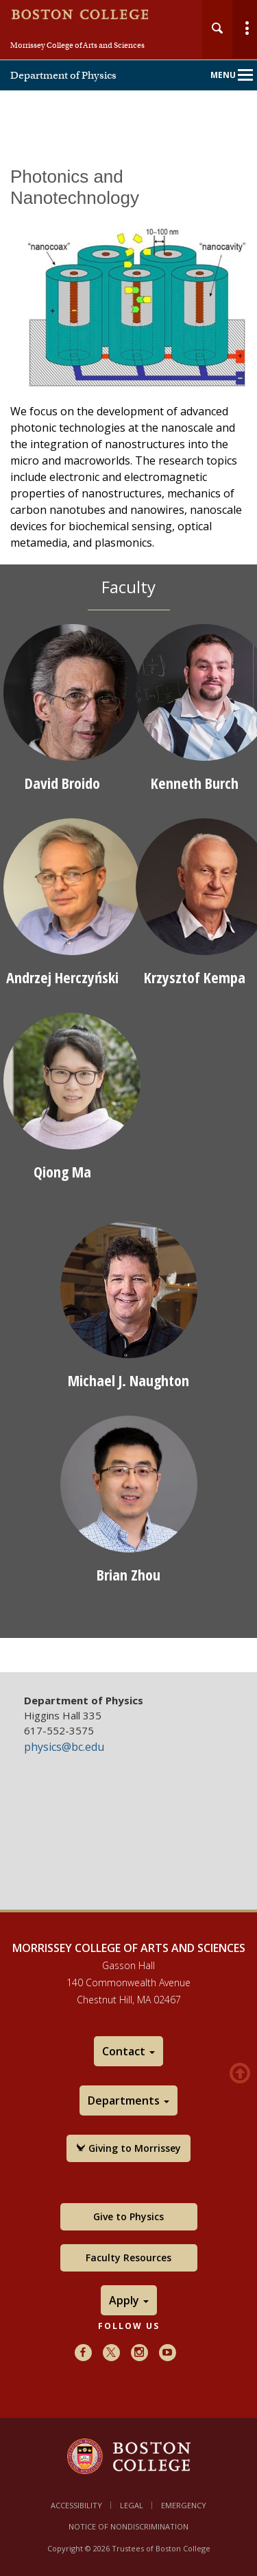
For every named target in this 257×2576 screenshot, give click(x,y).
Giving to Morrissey (128, 2148)
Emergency (183, 2505)
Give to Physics (128, 2216)
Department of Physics (63, 75)
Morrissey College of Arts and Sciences (77, 45)
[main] (128, 910)
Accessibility (76, 2505)
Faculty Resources (128, 2257)
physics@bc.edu (64, 1746)
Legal (131, 2505)
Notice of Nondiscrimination (128, 2526)
